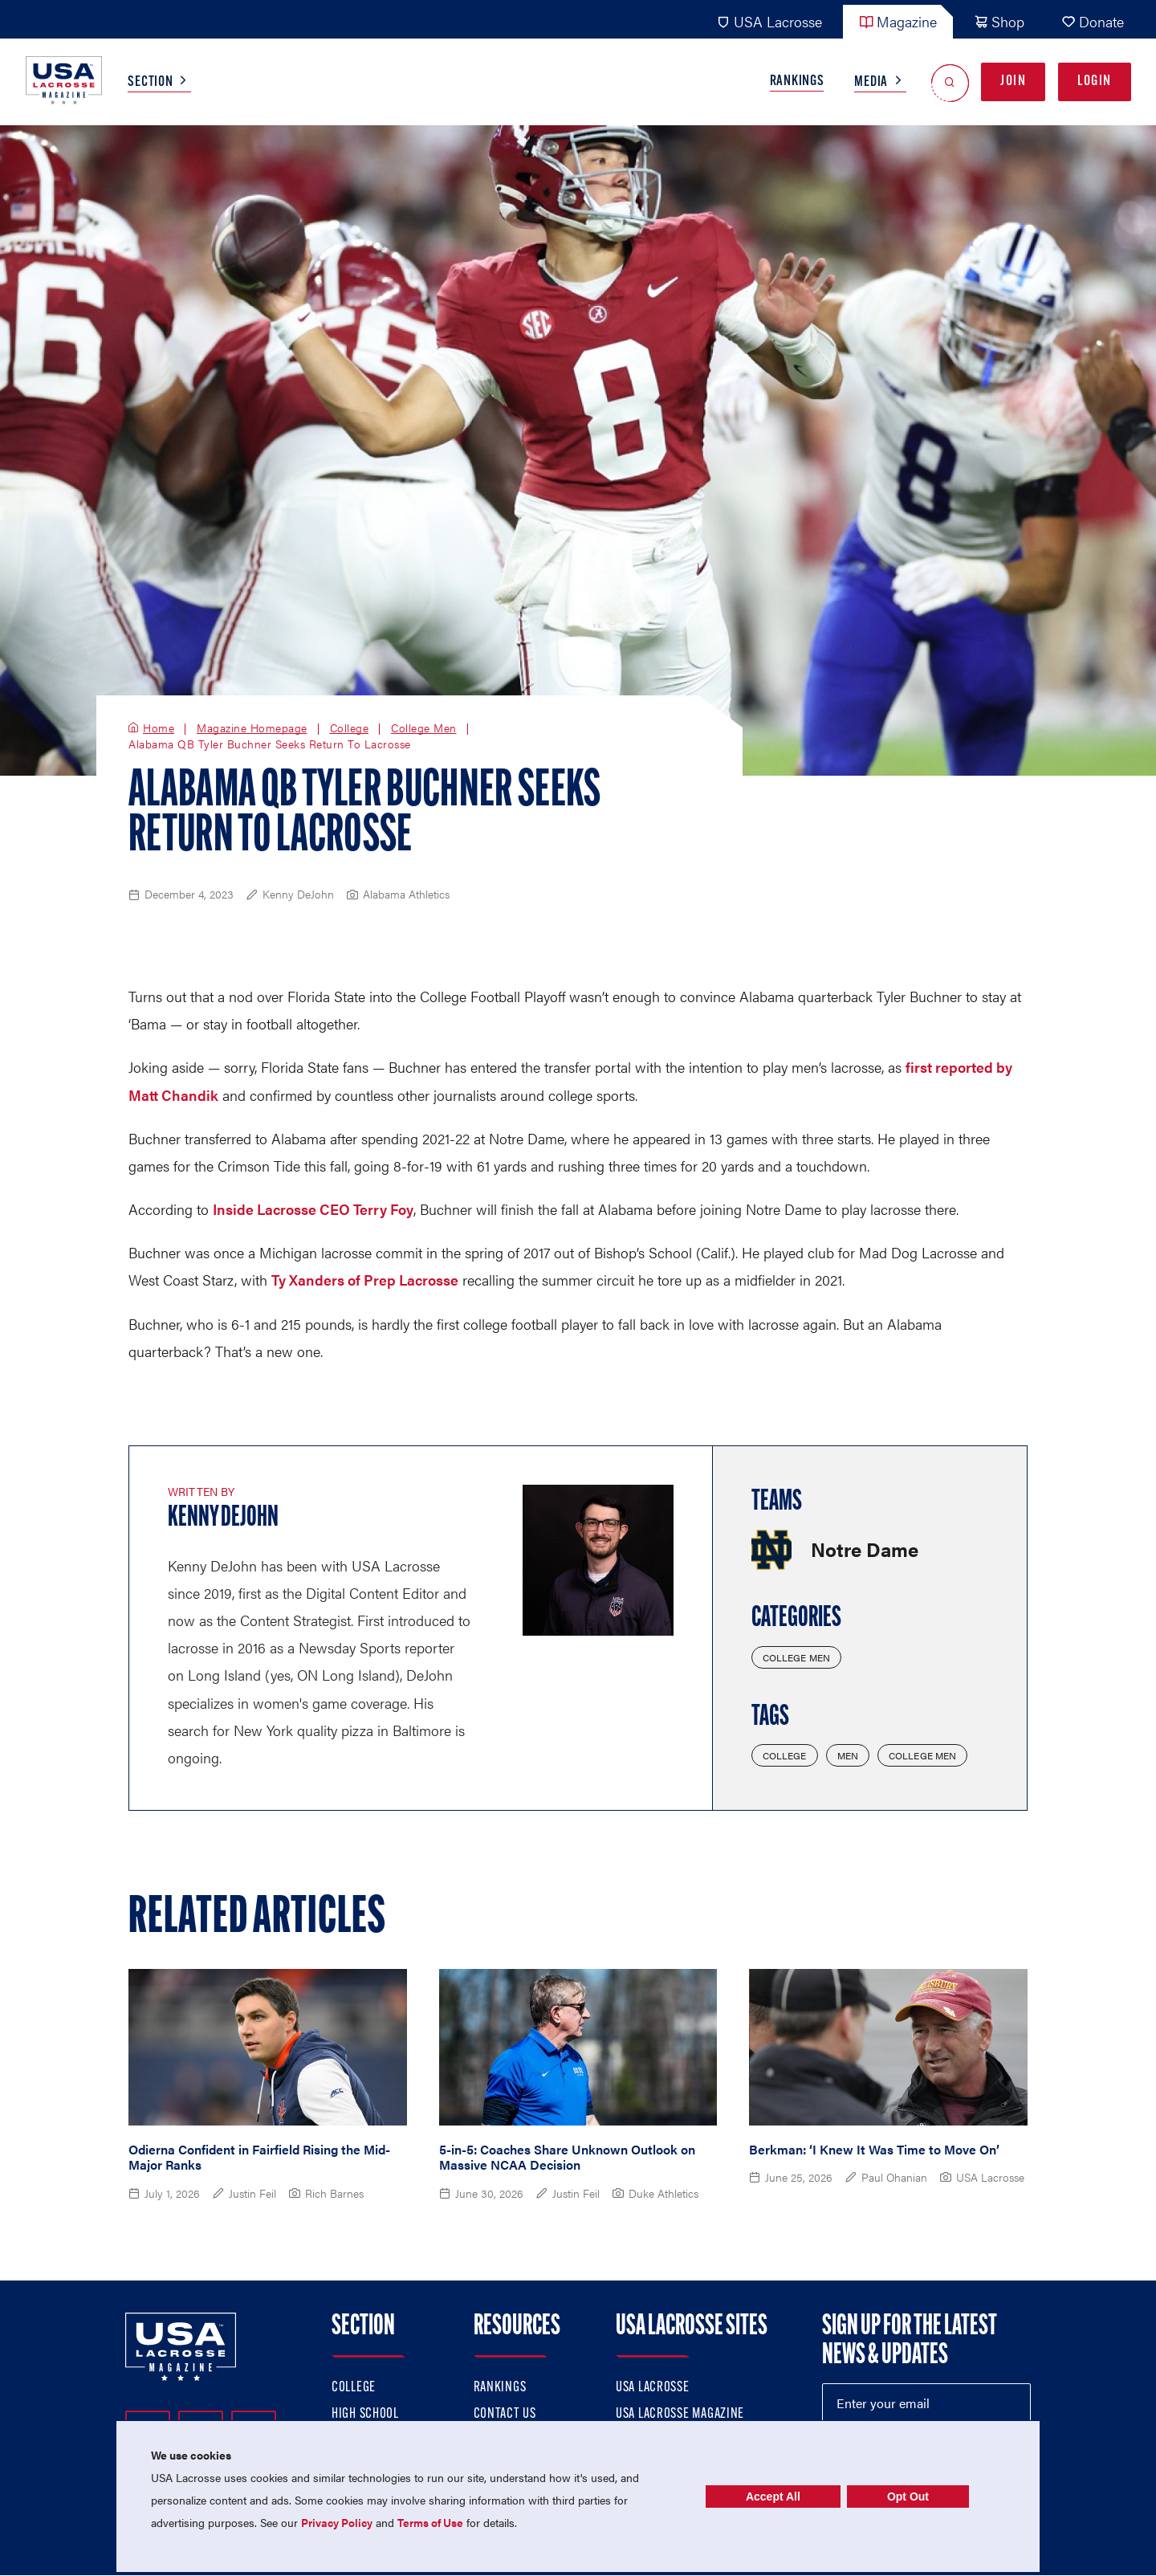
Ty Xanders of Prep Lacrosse (364, 1280)
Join (1013, 81)
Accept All (773, 2496)
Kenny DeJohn (223, 1518)
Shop (999, 21)
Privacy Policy (336, 2522)
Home (158, 728)
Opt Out (908, 2496)
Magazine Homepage (252, 728)
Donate (1092, 21)
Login (1094, 81)
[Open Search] (950, 82)
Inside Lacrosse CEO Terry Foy (313, 1209)
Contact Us (505, 2414)
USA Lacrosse (769, 21)
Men (847, 1755)
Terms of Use (430, 2522)
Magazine (898, 21)
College (349, 728)
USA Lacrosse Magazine (680, 2414)
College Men (424, 728)
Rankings (797, 81)
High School (365, 2414)
